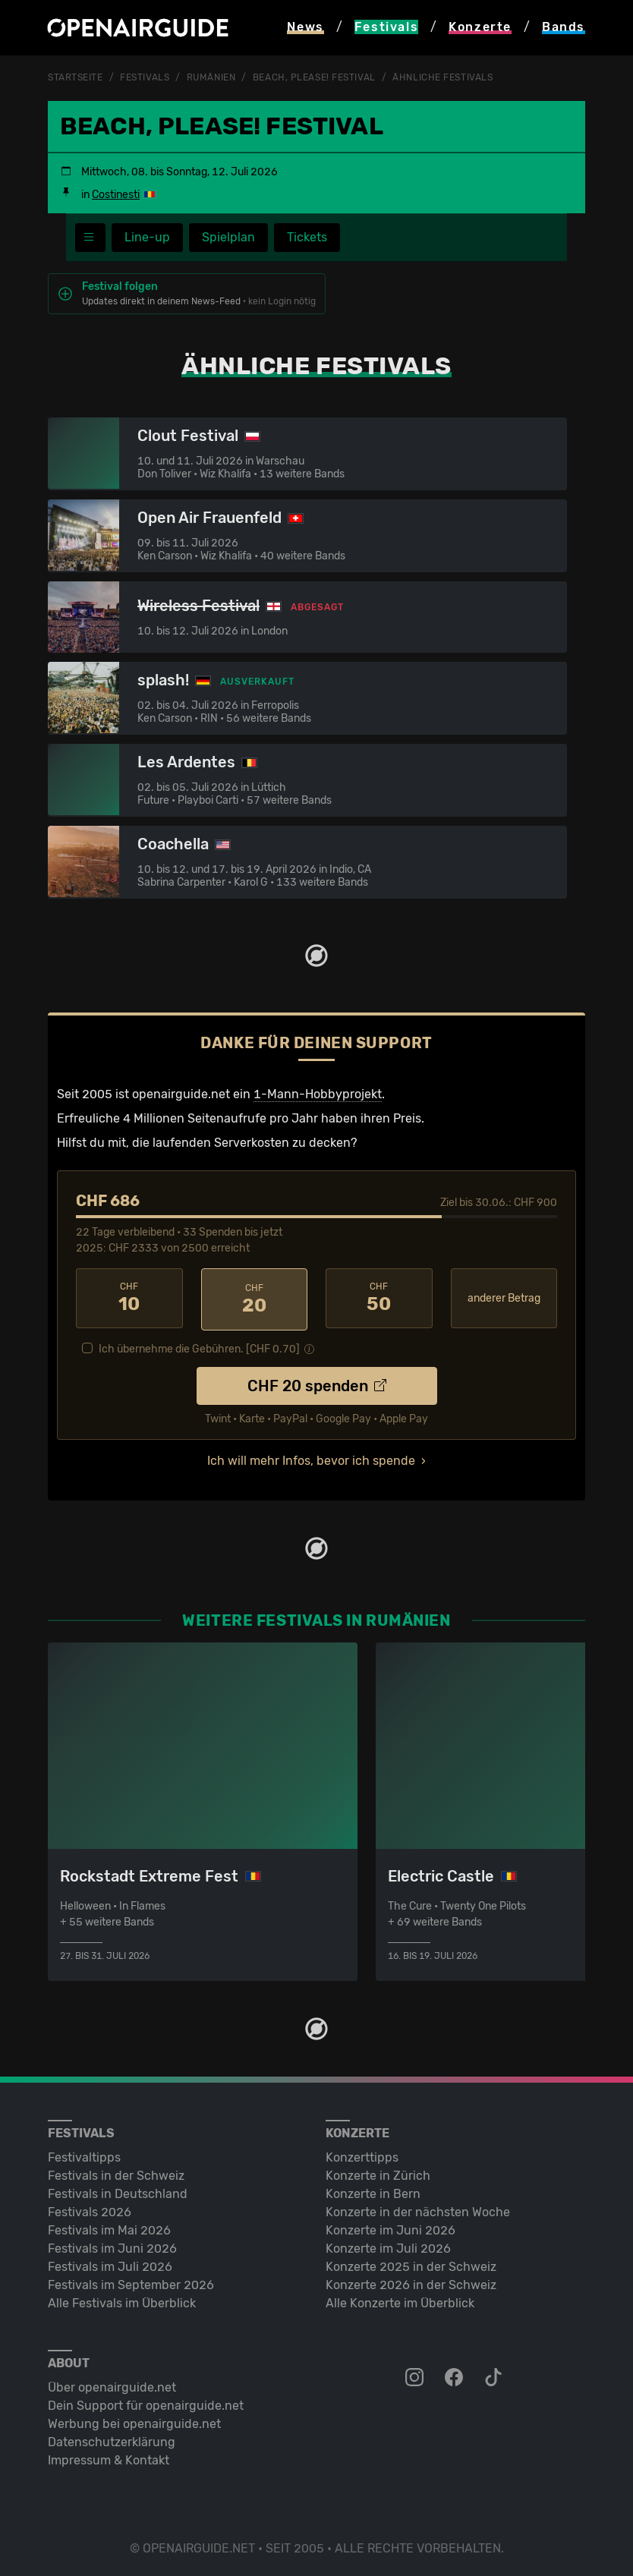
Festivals (144, 77)
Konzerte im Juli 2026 (388, 2245)
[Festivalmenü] (90, 236)
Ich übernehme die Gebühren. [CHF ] (199, 1346)
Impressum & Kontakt (108, 2457)
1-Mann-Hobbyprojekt (318, 1093)
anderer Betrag (504, 1297)
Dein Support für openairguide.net (146, 2402)
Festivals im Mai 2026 (109, 2227)
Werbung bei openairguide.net (134, 2421)
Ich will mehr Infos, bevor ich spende (311, 1457)
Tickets (307, 236)
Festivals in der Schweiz (116, 2172)
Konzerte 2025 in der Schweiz (411, 2263)
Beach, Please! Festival (314, 77)
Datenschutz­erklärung (111, 2439)
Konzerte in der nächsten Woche (418, 2209)
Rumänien (211, 77)
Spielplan (228, 236)
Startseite (75, 77)
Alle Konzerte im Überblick (400, 2300)
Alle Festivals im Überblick (122, 2300)
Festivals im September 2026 (131, 2282)
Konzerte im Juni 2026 (390, 2227)
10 (129, 1298)
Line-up (147, 236)
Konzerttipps (362, 2154)
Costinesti (116, 193)
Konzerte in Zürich (378, 2172)
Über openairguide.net (112, 2384)
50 (379, 1298)
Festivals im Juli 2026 (110, 2263)
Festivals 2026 (89, 2209)
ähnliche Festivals (442, 77)
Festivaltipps (84, 2154)
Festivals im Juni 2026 (112, 2245)
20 (254, 1298)
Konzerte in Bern (373, 2191)
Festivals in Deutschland (117, 2191)
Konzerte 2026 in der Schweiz (411, 2282)
